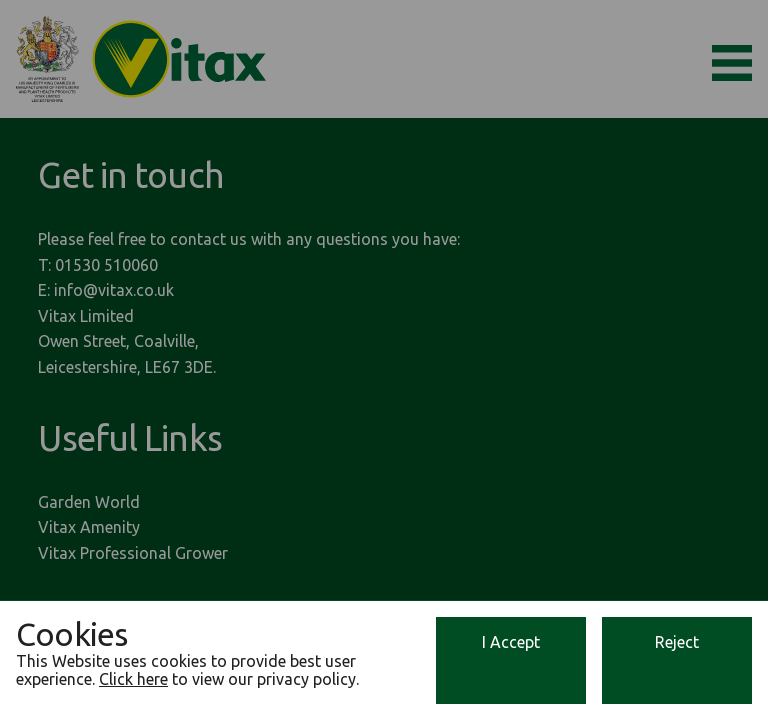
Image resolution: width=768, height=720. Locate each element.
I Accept (511, 642)
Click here (133, 679)
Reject (677, 642)
